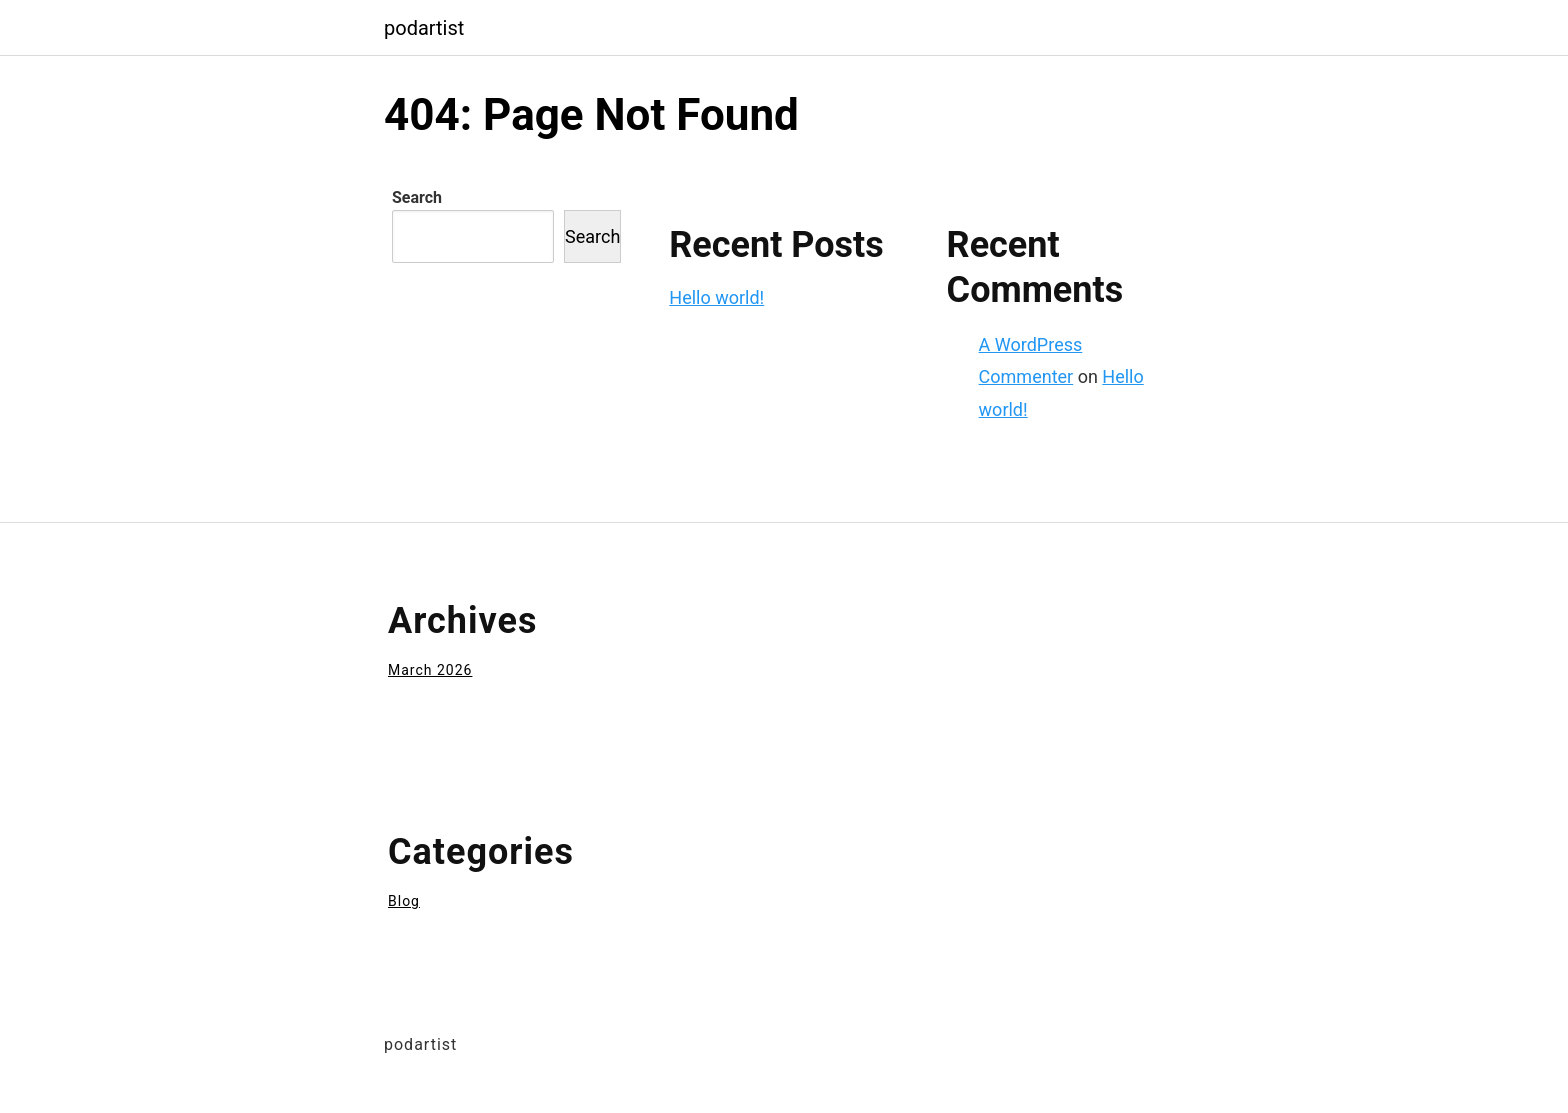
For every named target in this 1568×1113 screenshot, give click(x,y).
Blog (404, 901)
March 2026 (430, 670)
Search (417, 197)
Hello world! (716, 297)
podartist (424, 28)
